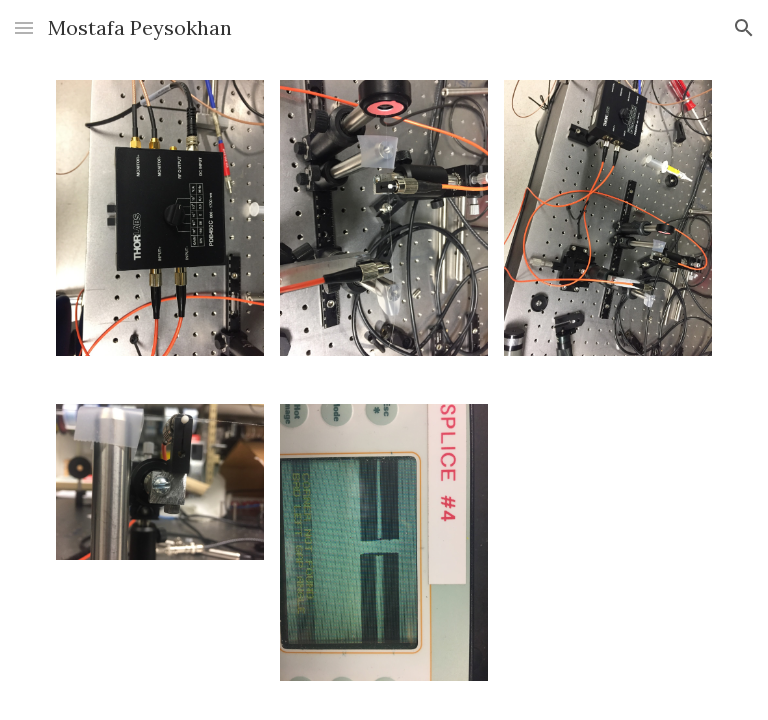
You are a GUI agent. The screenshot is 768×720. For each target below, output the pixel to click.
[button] (24, 27)
